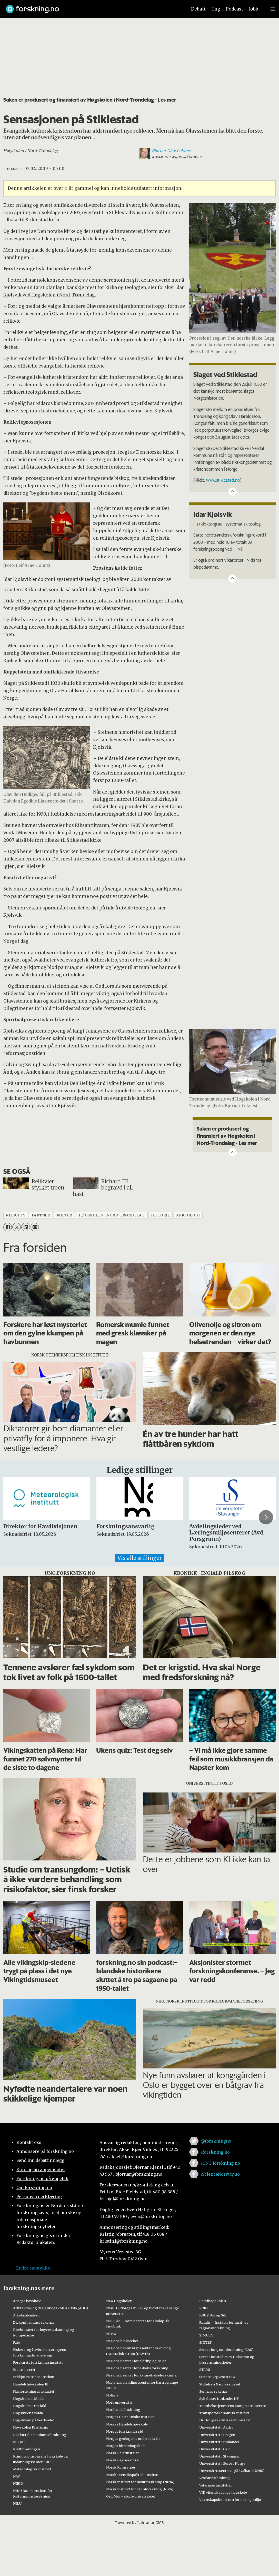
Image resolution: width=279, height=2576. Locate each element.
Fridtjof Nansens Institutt (34, 2377)
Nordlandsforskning (123, 2409)
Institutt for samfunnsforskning (39, 2435)
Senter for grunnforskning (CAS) (226, 2349)
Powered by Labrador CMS (139, 2522)
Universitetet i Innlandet (219, 2442)
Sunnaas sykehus (213, 2391)
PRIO (203, 2308)
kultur (64, 1215)
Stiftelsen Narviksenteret (219, 2384)
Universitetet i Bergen (217, 2435)
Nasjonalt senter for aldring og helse (136, 2361)
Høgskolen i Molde (28, 2398)
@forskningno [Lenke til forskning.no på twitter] (216, 2141)
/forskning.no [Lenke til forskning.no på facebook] (215, 2152)
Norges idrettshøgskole (125, 2446)
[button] (266, 1517)
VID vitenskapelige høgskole (223, 2492)
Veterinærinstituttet (215, 2485)
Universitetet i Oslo (215, 2449)
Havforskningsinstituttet (33, 2391)
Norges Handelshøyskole (127, 2424)
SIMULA (206, 2335)
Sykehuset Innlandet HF (219, 2398)
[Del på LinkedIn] (25, 1227)
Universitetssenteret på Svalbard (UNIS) (231, 2471)
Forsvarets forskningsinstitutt (38, 2362)
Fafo (16, 2342)
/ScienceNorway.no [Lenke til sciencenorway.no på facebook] (220, 2174)
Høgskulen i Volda (28, 2413)
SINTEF (205, 2342)
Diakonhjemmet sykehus (33, 2322)
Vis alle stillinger (139, 1558)
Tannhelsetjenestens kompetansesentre (232, 2406)
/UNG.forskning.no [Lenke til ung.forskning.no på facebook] (220, 2163)
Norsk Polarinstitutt (122, 2453)
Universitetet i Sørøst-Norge (222, 2463)
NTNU (111, 2334)
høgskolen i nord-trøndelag (112, 1215)
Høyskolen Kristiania (30, 2427)
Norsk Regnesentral (122, 2460)
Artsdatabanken (26, 2315)
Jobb (253, 9)
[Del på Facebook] (7, 1227)
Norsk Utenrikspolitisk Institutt (132, 2475)
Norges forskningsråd (124, 2431)
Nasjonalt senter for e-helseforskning (137, 2368)
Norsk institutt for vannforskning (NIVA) (139, 2489)
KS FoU (19, 2442)
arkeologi (188, 1215)
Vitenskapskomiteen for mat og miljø (230, 2500)
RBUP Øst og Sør (213, 2315)
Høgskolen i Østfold (29, 2406)
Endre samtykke (33, 2268)
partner (41, 1215)
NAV (16, 2476)
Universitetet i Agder (216, 2427)
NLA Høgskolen (119, 2301)
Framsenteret (24, 2369)
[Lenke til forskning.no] (91, 6)
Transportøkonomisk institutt (224, 2413)
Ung (215, 9)
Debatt (198, 9)
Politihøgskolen (212, 2301)
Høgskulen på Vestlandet (33, 2420)
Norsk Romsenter (120, 2467)
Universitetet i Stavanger (219, 2456)
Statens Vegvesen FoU (217, 2377)
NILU (17, 2503)
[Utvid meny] (272, 9)
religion (15, 1215)
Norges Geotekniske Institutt (130, 2417)
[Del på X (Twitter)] (16, 1227)
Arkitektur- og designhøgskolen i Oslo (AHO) (50, 2308)
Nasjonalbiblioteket (122, 2341)
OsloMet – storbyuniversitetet (130, 2496)
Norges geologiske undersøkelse (133, 2438)
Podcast (234, 9)
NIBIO (18, 2483)
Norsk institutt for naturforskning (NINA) (140, 2482)
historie (160, 1215)
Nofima (112, 2395)
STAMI (204, 2369)
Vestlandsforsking (214, 2478)
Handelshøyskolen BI (30, 2384)
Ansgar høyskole (27, 2301)
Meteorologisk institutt (32, 2469)
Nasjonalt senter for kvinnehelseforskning (141, 2375)
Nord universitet (119, 2402)
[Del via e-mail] (35, 1227)
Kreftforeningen (26, 2449)
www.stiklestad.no (223, 480)
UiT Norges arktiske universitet (225, 2420)
